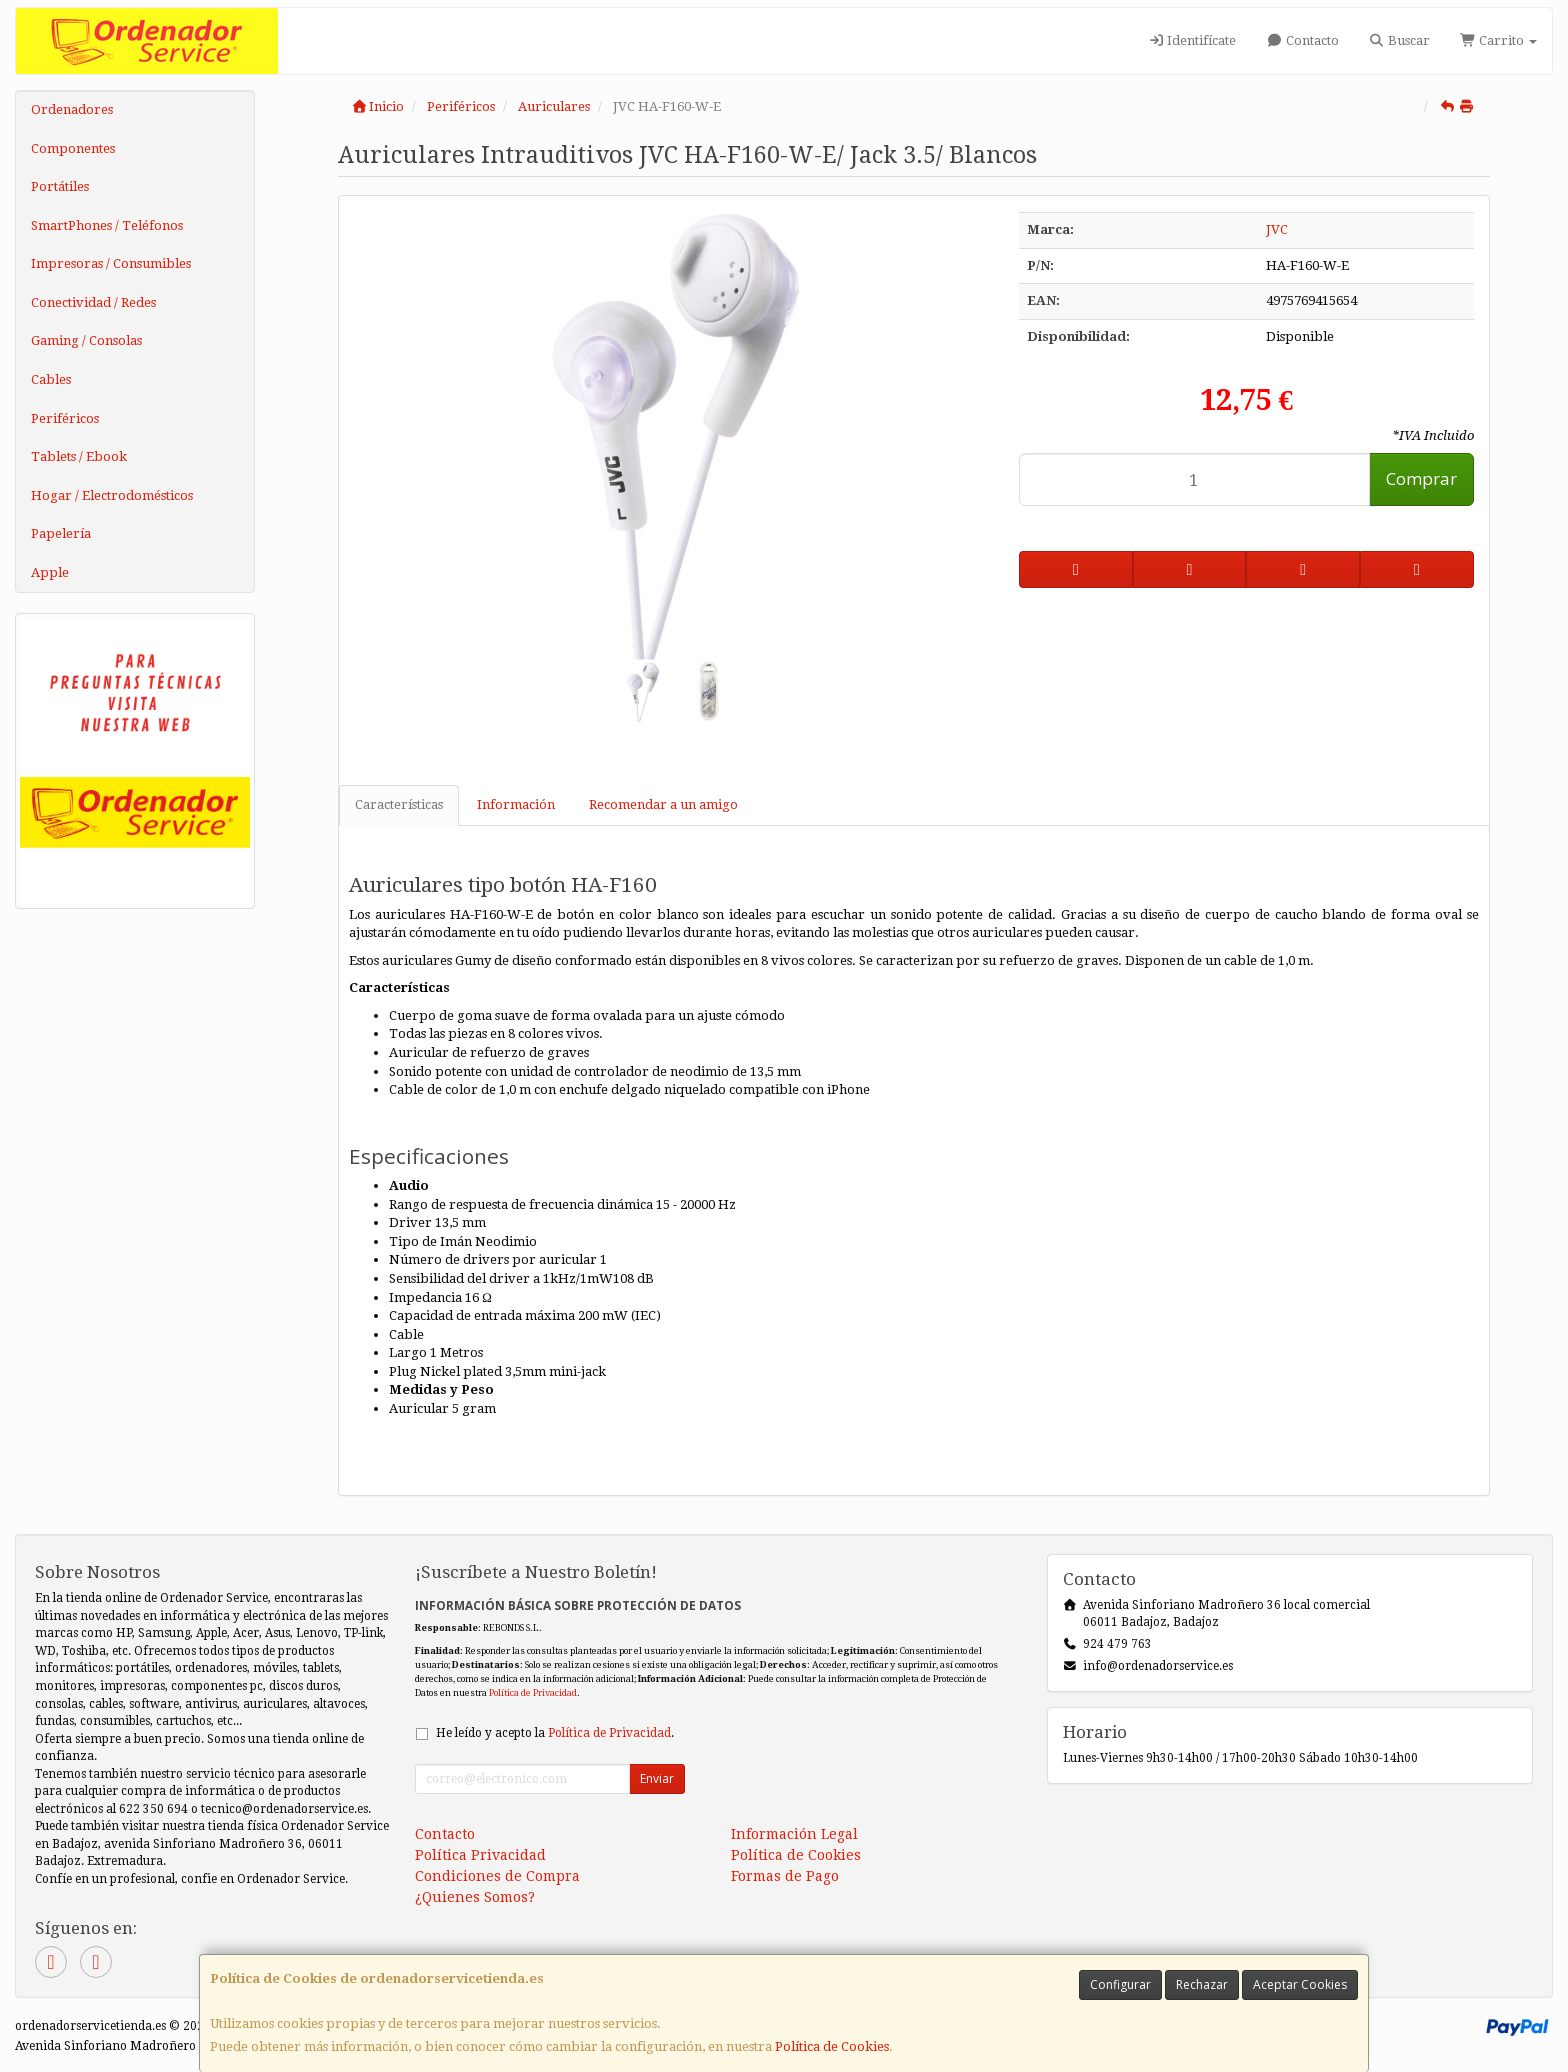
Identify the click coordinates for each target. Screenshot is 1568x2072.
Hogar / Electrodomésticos (112, 495)
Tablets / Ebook (79, 456)
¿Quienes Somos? (475, 1897)
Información (516, 804)
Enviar (657, 1778)
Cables (51, 379)
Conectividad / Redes (93, 302)
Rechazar (1202, 1984)
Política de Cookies (832, 2046)
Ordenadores (72, 109)
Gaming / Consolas (86, 340)
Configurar (1120, 1984)
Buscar (1399, 40)
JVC (1277, 229)
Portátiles (60, 186)
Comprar (1421, 478)
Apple (50, 572)
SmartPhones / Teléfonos (107, 225)
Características (399, 804)
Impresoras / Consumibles (111, 263)
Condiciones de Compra (497, 1876)
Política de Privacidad (533, 1692)
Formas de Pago (785, 1876)
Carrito (1498, 40)
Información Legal (794, 1834)
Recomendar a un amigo (663, 804)
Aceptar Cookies (1300, 1984)
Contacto (1302, 40)
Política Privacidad (480, 1855)
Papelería (61, 533)
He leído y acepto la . (555, 1733)
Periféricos (65, 418)
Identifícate (1192, 40)
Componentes (73, 148)
